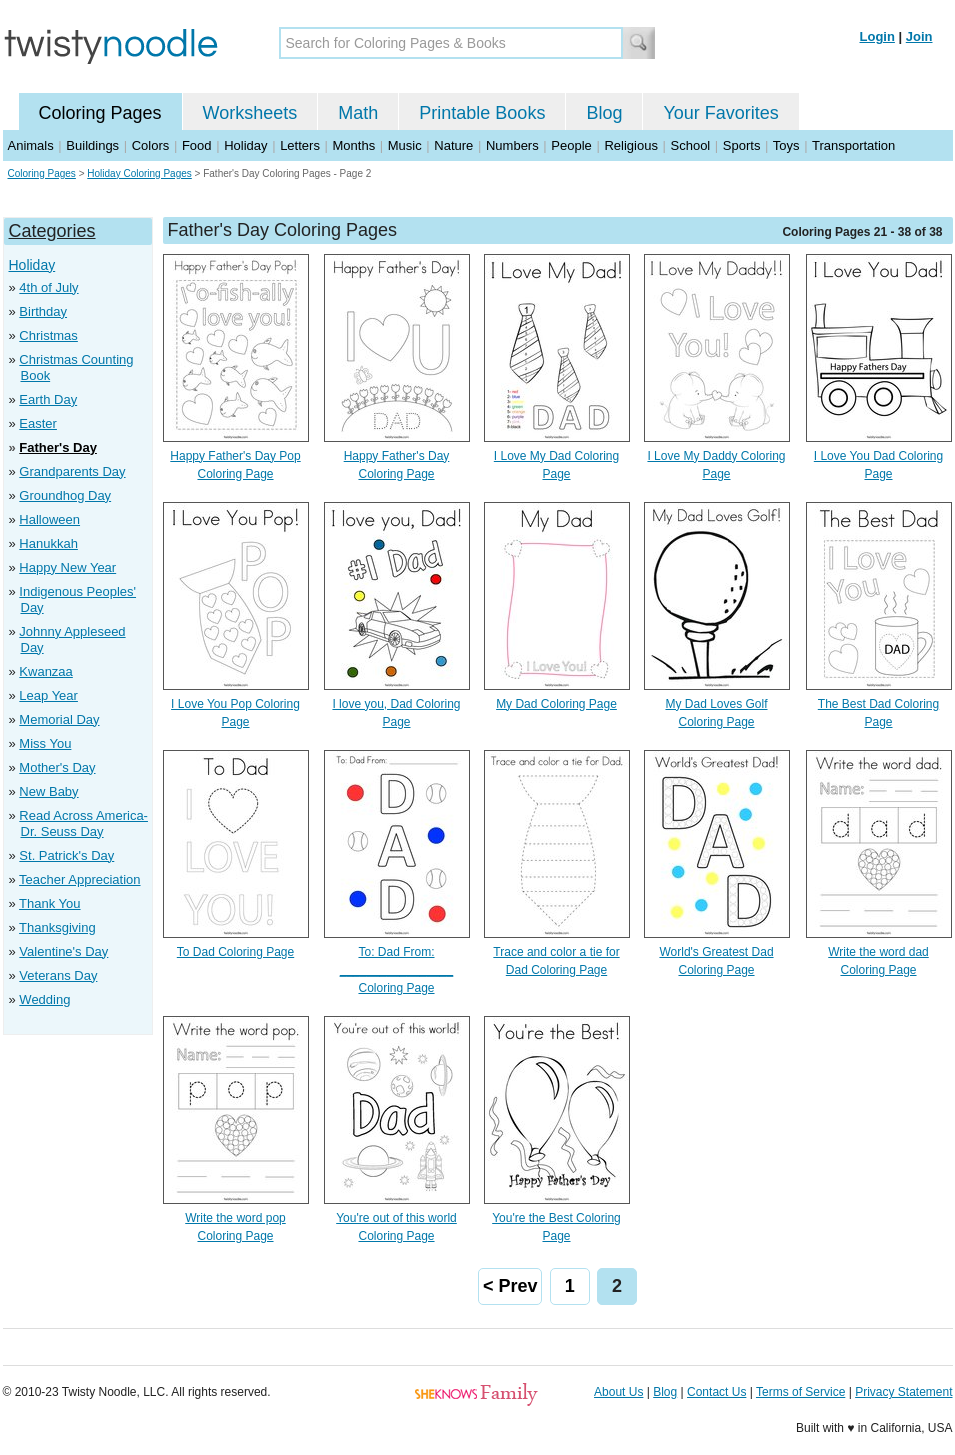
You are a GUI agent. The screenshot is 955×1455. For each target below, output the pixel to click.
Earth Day (48, 399)
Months (354, 145)
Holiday (245, 145)
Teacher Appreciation (79, 879)
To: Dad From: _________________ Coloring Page (396, 970)
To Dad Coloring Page (235, 952)
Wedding (44, 999)
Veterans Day (58, 975)
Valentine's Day (63, 951)
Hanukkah (48, 543)
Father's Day (58, 447)
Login (877, 36)
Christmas (48, 335)
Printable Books (482, 113)
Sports (742, 145)
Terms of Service (800, 1392)
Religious (630, 145)
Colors (151, 145)
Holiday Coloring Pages (139, 173)
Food (197, 145)
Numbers (512, 145)
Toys (786, 145)
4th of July (48, 287)
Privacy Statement (903, 1392)
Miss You (45, 743)
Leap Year (48, 695)
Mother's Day (57, 767)
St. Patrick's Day (66, 855)
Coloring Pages (100, 113)
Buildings (92, 145)
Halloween (49, 519)
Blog (604, 113)
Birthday (43, 311)
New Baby (48, 791)
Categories (52, 231)
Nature (453, 145)
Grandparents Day (72, 471)
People (571, 145)
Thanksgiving (57, 927)
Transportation (853, 145)
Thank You (49, 903)
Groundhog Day (65, 495)
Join (919, 36)
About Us (618, 1392)
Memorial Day (59, 719)
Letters (300, 145)
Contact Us (716, 1392)
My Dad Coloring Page (556, 704)
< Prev (510, 1286)
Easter (38, 423)
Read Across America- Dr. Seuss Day (83, 823)
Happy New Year (67, 567)
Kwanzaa (45, 671)
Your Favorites (720, 113)
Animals (31, 145)
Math (358, 113)
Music (405, 145)
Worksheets (250, 113)
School (691, 145)
